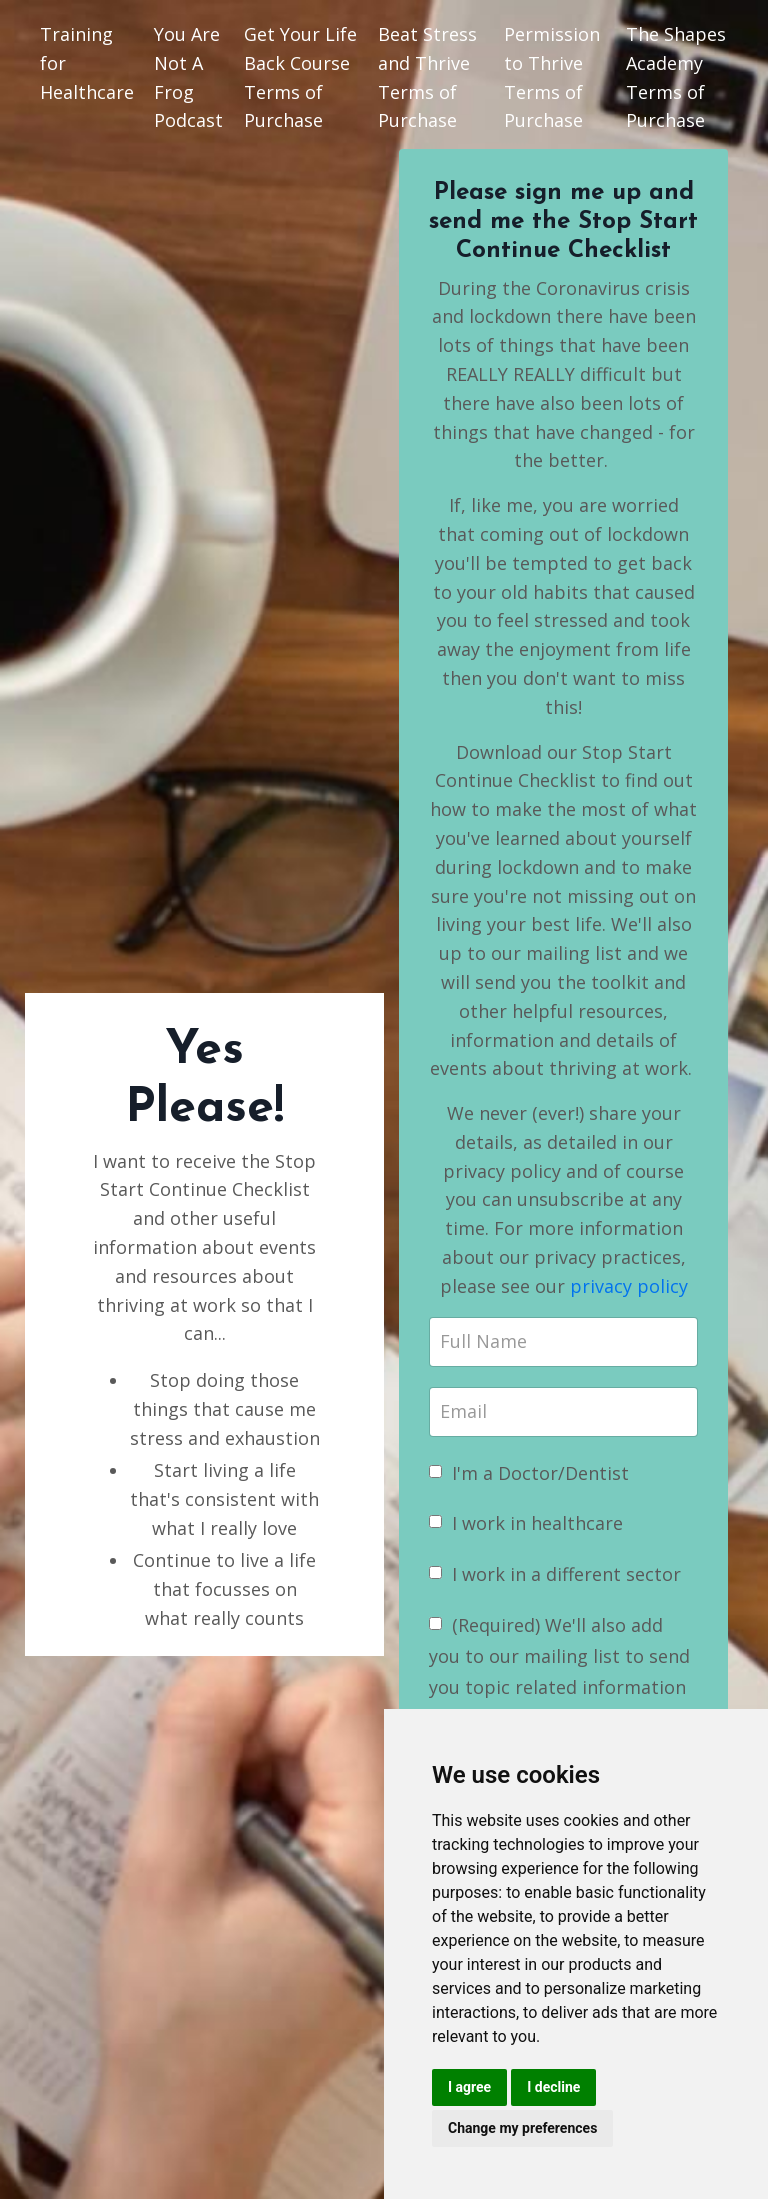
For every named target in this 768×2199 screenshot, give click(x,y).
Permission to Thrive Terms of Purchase (552, 77)
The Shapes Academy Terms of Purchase (676, 77)
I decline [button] (553, 2087)
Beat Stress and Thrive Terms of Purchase (427, 77)
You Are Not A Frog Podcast (188, 77)
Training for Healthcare (87, 63)
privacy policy (629, 1286)
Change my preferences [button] (522, 2128)
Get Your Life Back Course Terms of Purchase (300, 77)
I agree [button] (469, 2087)
